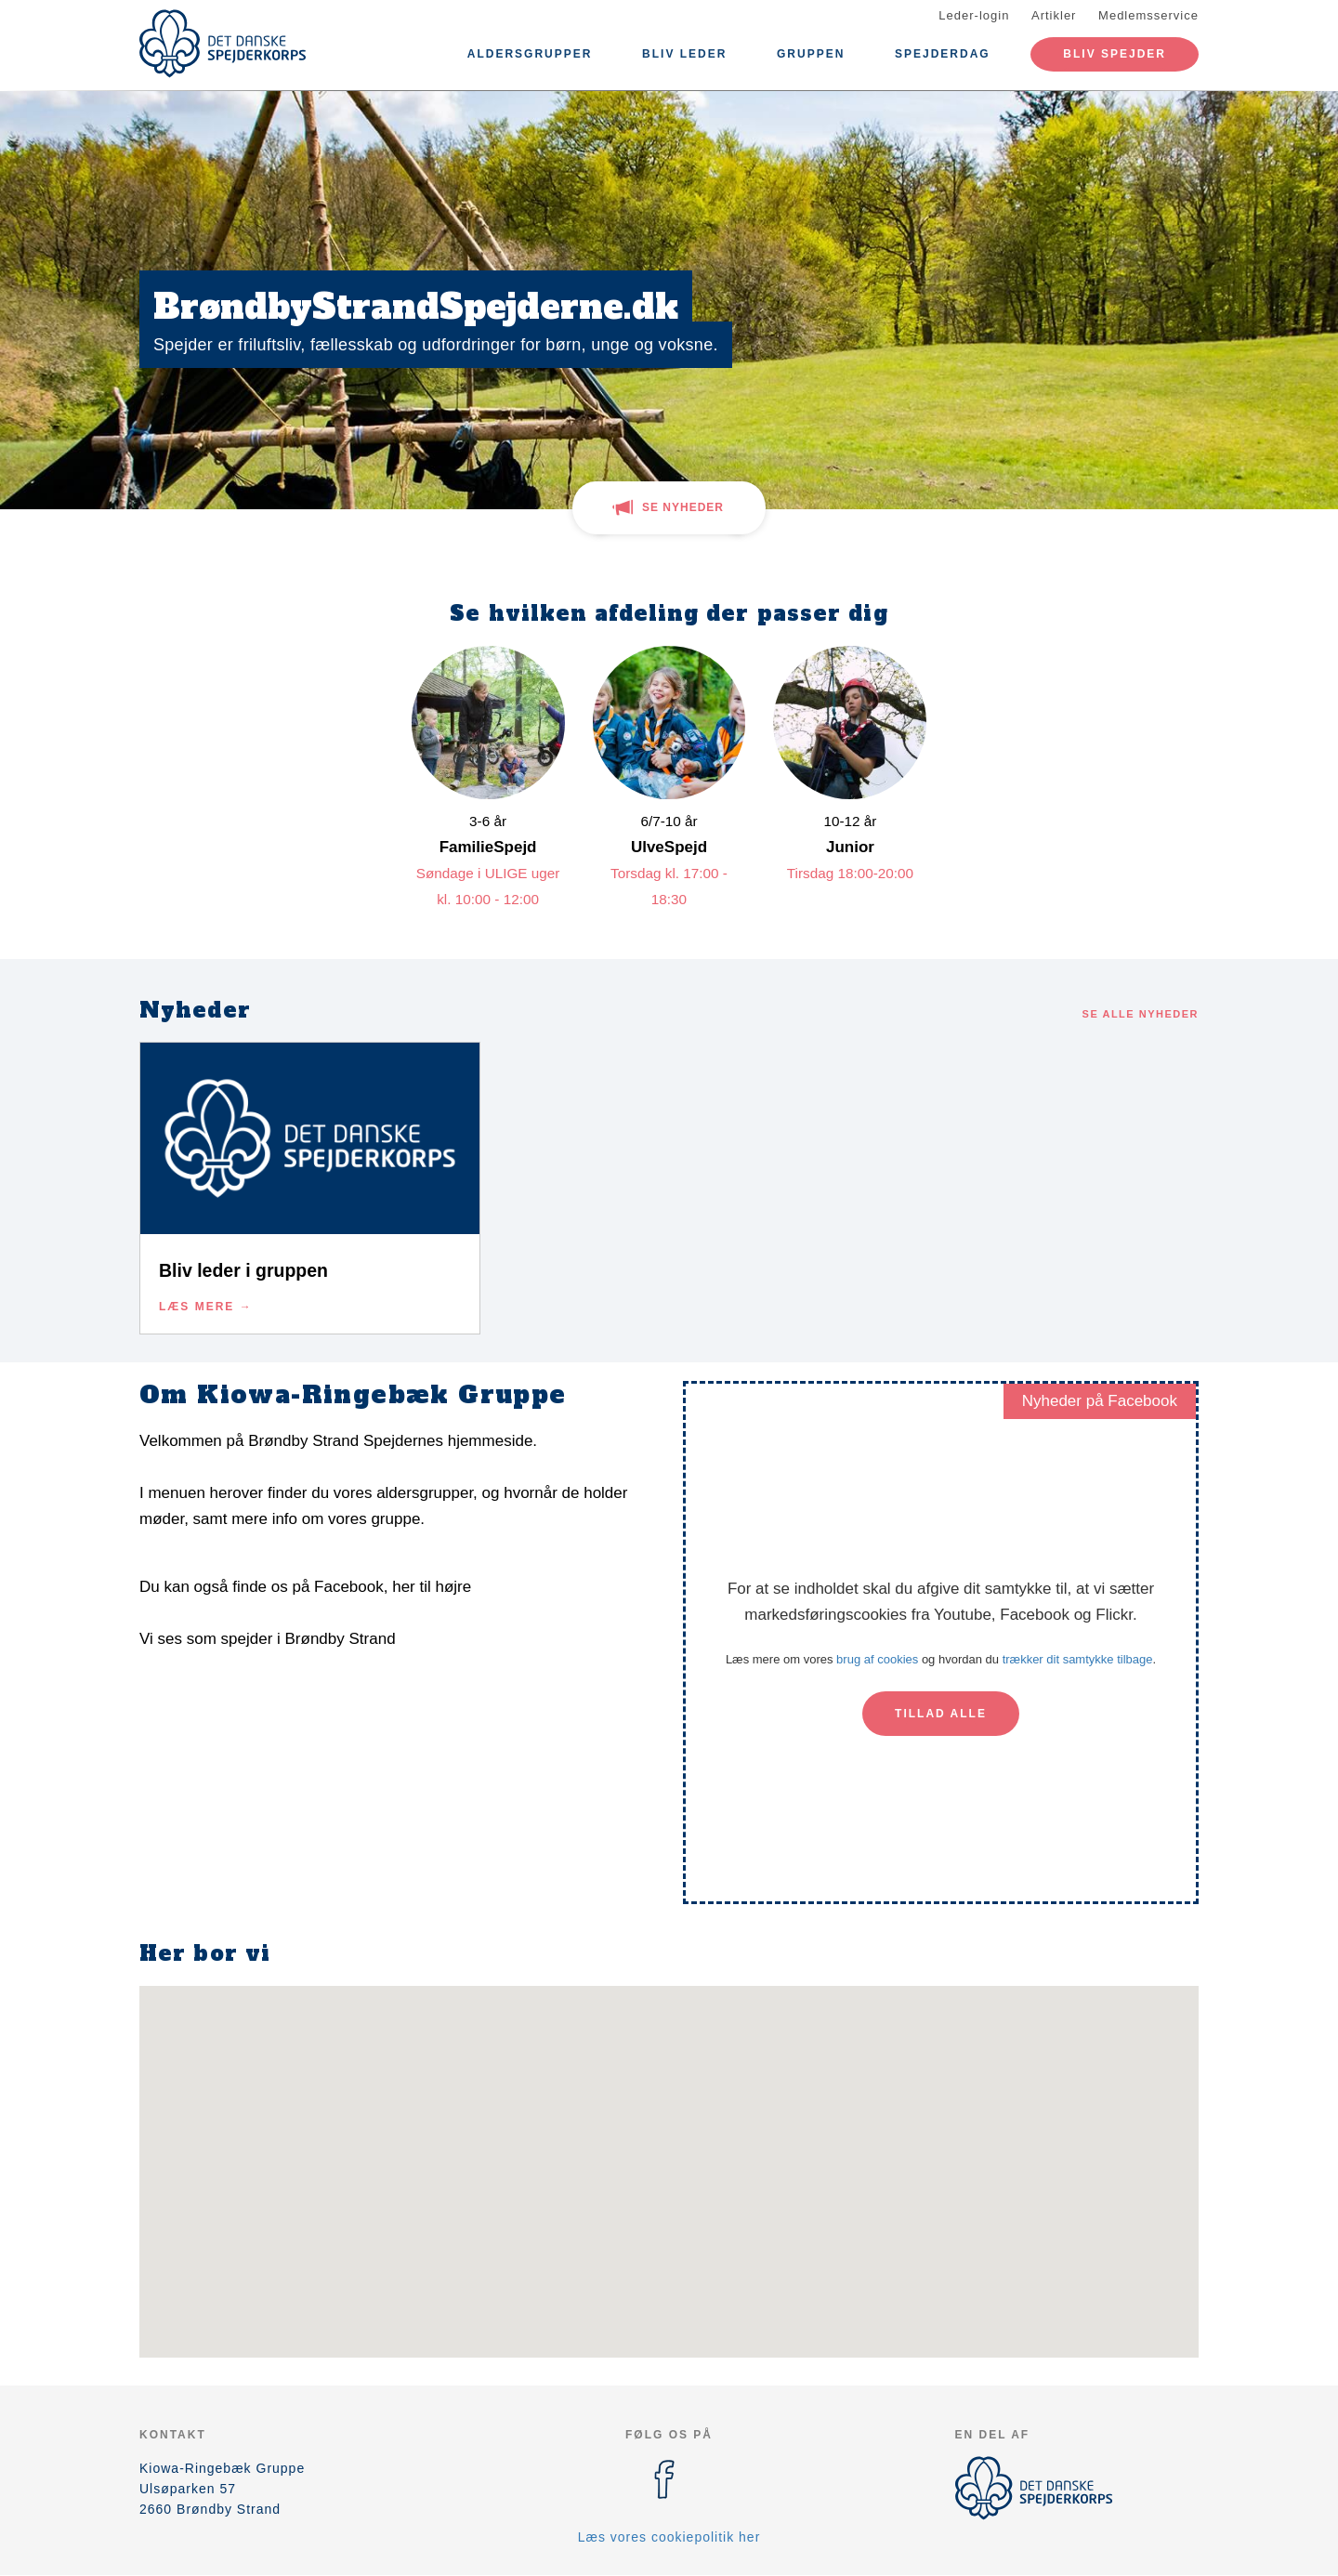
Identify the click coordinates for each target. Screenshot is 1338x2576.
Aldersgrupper (530, 53)
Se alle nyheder (1140, 1013)
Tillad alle (941, 1713)
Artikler (1053, 15)
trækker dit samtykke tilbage (1078, 1659)
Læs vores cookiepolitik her (669, 2537)
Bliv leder (684, 53)
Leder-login (973, 15)
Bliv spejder (1114, 53)
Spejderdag (942, 53)
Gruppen (811, 53)
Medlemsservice (1148, 15)
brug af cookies (877, 1659)
